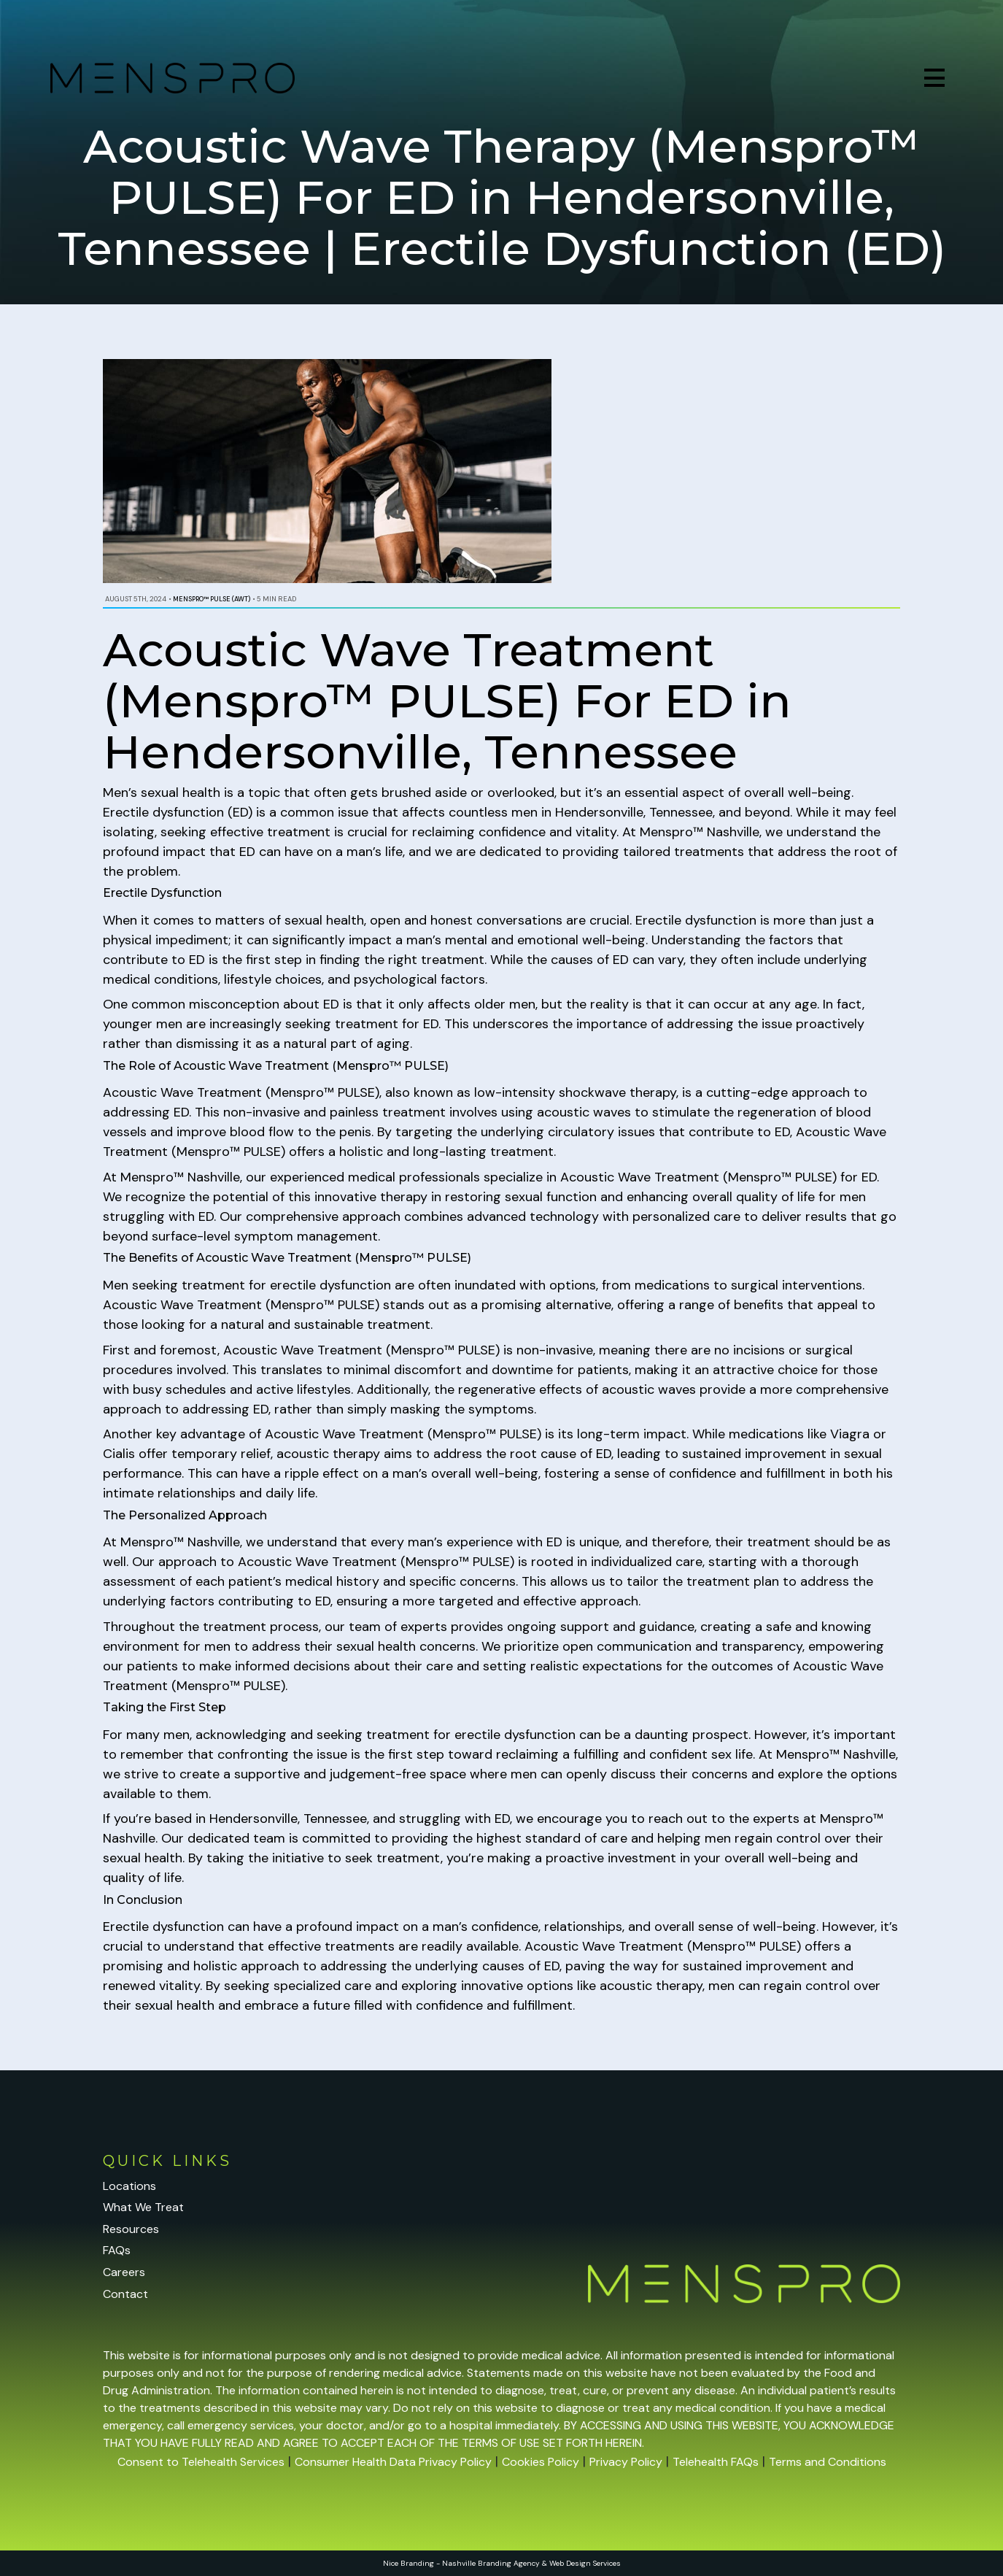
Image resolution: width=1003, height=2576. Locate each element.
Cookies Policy (540, 2461)
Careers (124, 2272)
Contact (125, 2294)
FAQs (117, 2250)
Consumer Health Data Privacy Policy (393, 2461)
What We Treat (143, 2207)
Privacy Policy (625, 2461)
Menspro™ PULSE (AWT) (211, 599)
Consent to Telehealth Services (200, 2461)
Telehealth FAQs (716, 2461)
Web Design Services (585, 2563)
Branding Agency (509, 2563)
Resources (131, 2229)
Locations (129, 2186)
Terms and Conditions (827, 2461)
